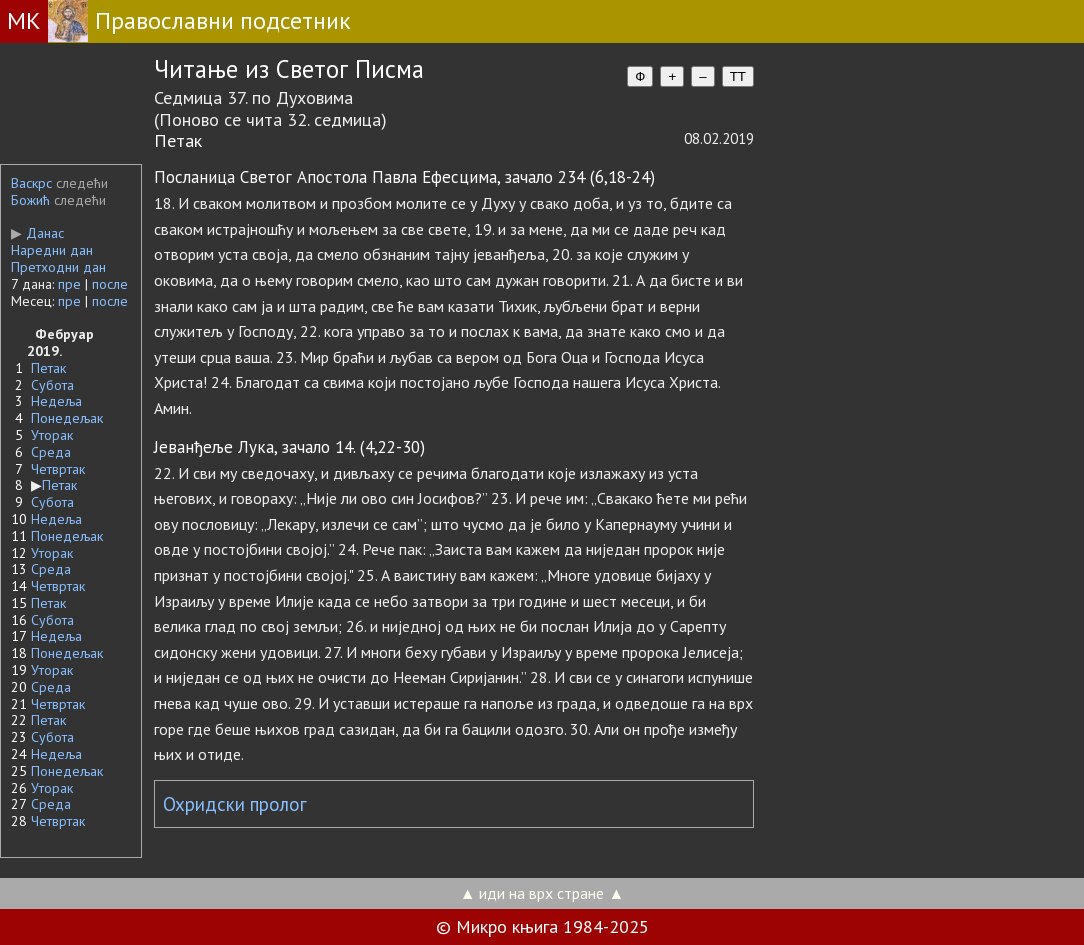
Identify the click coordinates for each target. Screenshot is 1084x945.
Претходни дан (58, 267)
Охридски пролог (235, 804)
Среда (51, 452)
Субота (52, 385)
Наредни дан (52, 250)
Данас (37, 233)
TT (738, 76)
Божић (30, 200)
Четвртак (58, 469)
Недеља (56, 401)
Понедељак (67, 418)
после (110, 284)
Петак (48, 368)
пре (69, 284)
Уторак (52, 435)
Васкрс (31, 183)
